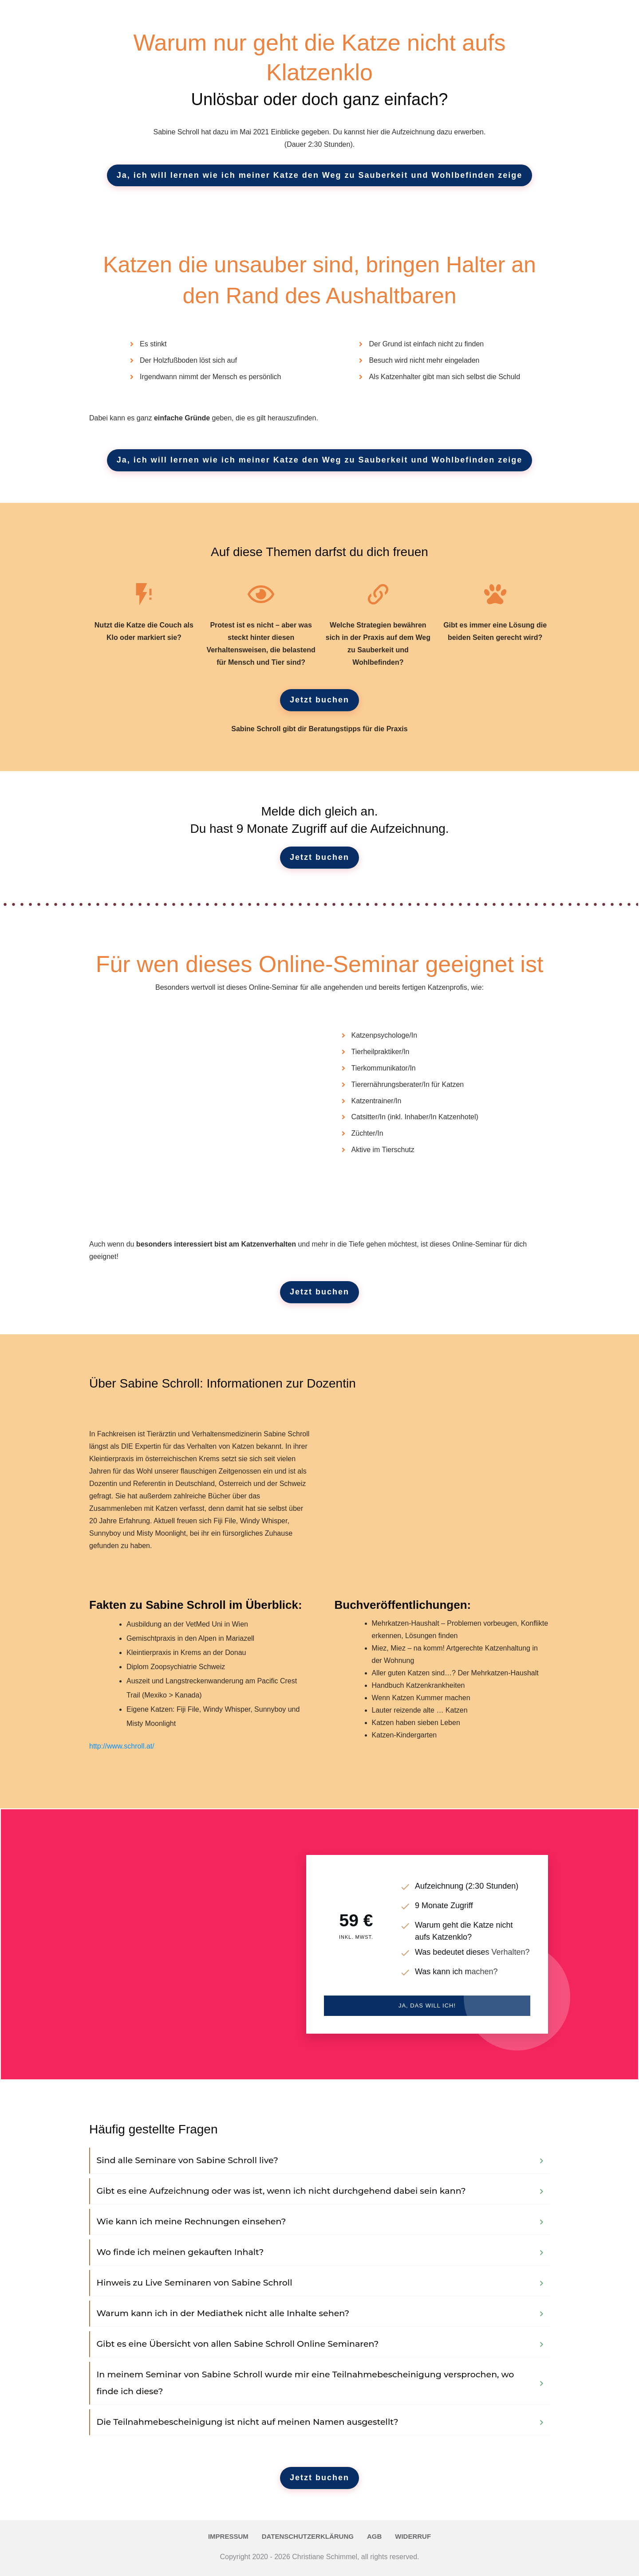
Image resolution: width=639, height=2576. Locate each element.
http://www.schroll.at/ (121, 1746)
